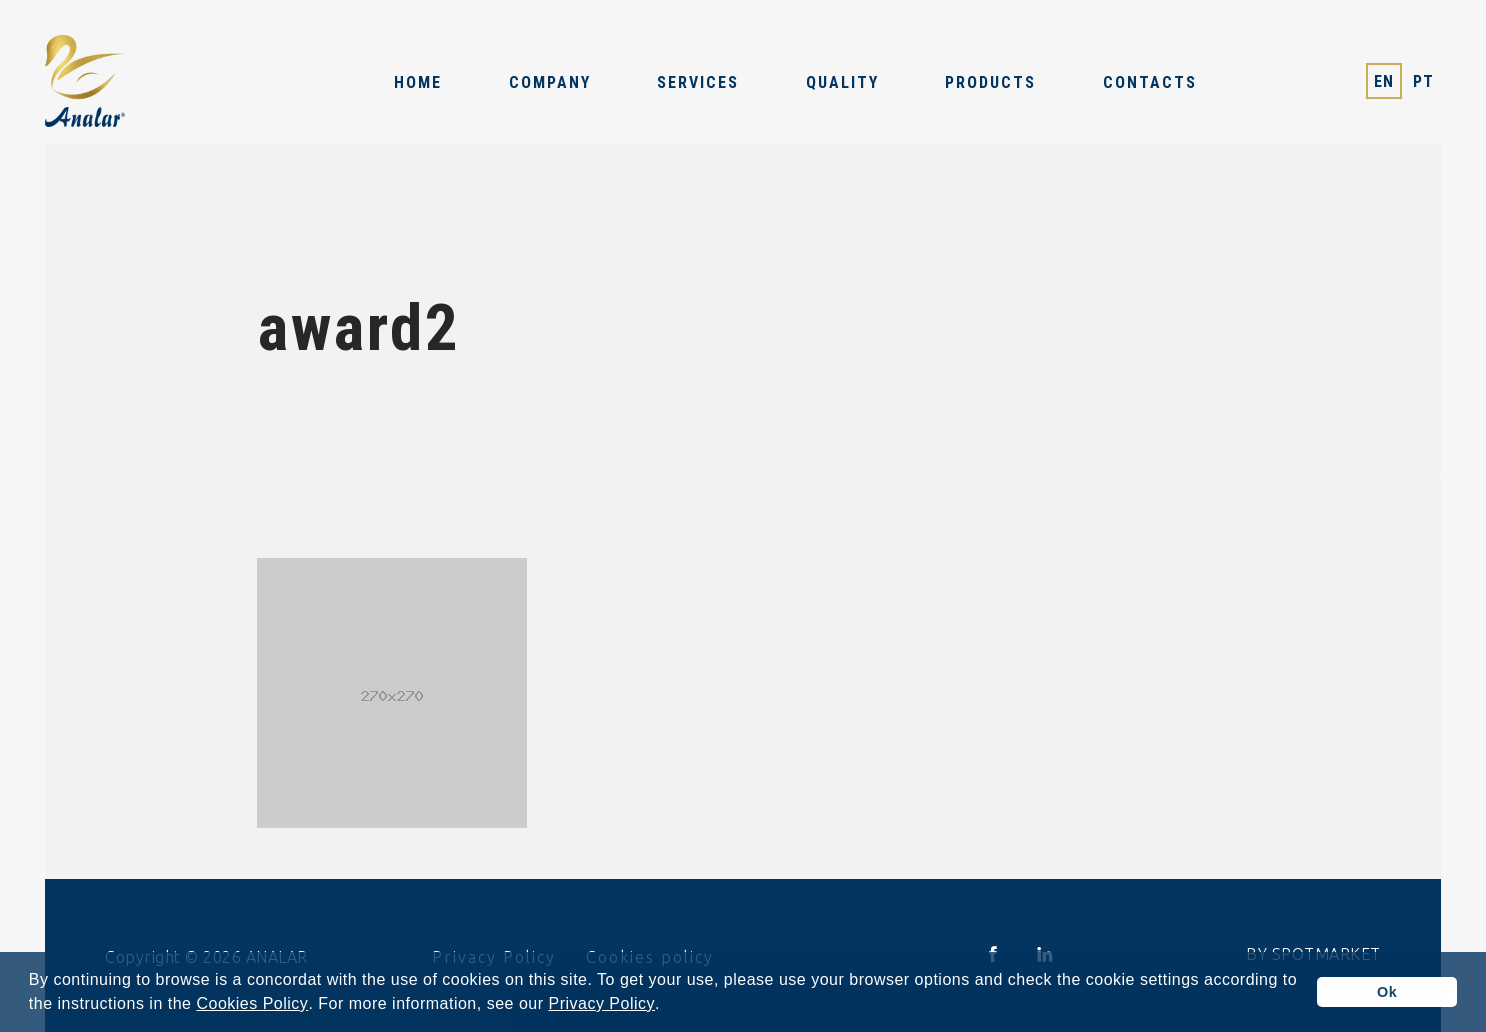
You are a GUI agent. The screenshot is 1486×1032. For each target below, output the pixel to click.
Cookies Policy (252, 1004)
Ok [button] (1387, 992)
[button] (668, 1006)
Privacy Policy (601, 1004)
